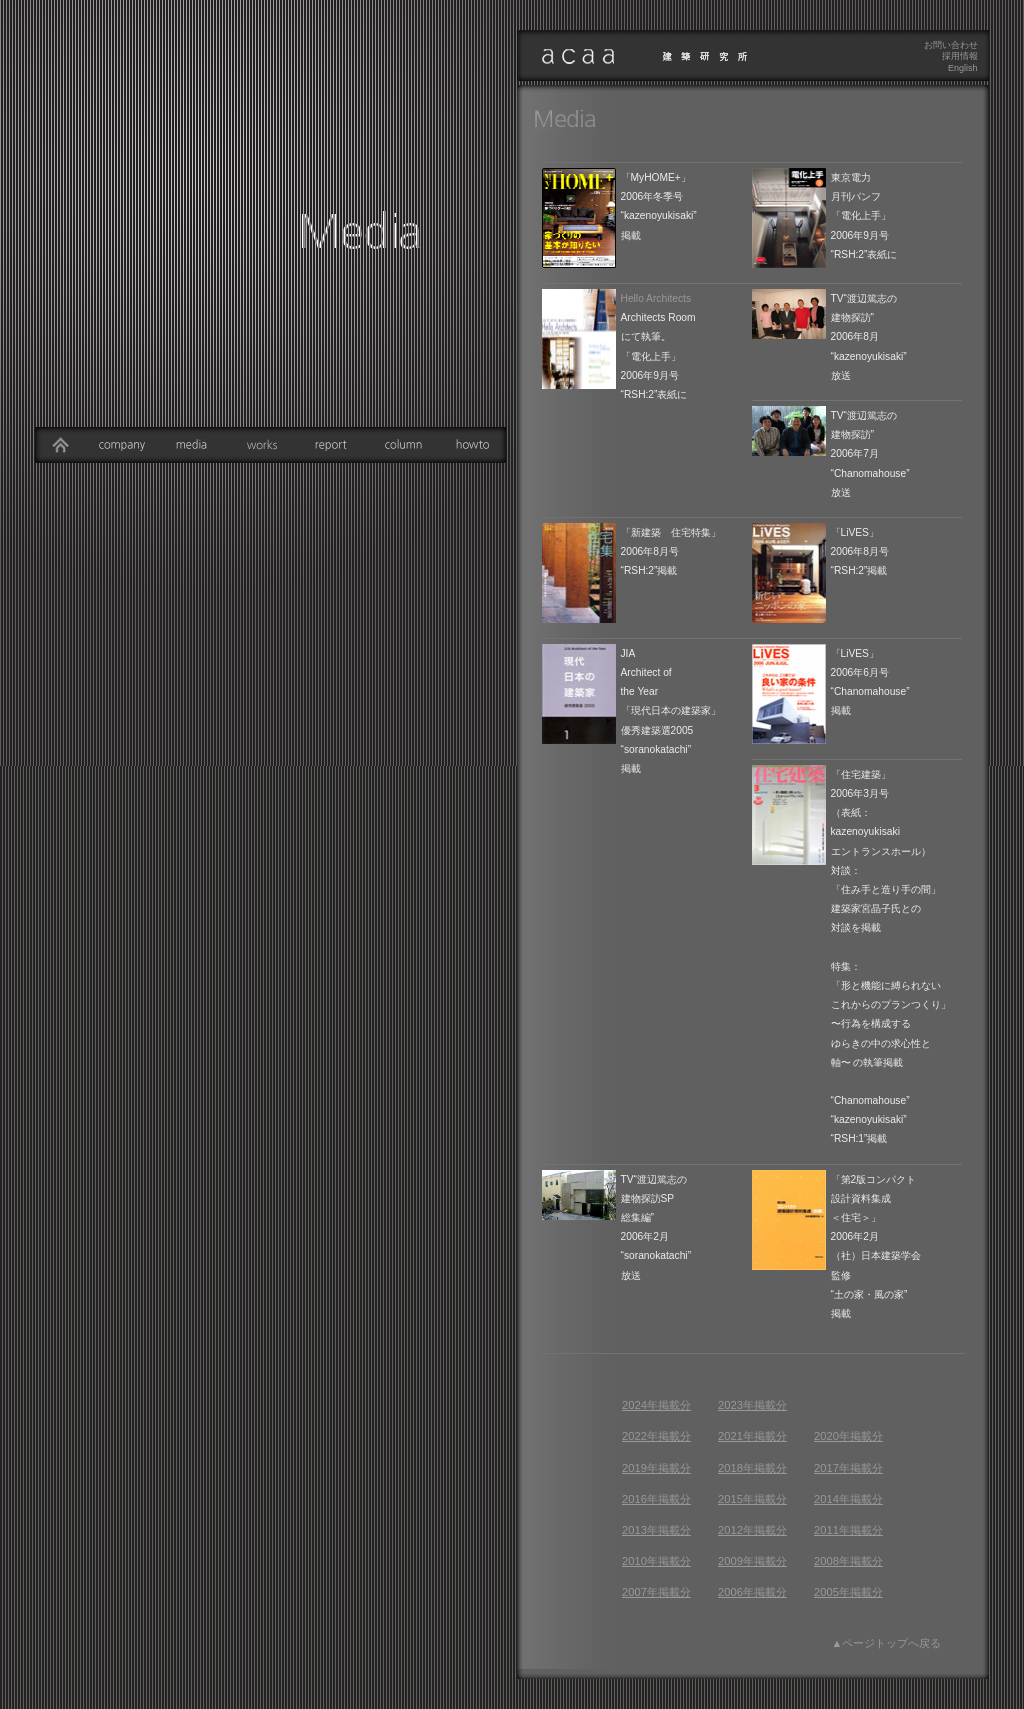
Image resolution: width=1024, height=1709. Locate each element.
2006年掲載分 (752, 1592)
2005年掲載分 (848, 1592)
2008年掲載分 (848, 1561)
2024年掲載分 (656, 1405)
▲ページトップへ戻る (887, 1643)
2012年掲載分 (752, 1530)
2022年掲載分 (656, 1436)
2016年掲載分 (656, 1499)
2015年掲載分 (752, 1499)
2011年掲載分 (848, 1530)
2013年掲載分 (656, 1530)
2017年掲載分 (848, 1468)
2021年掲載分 (752, 1436)
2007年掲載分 (656, 1592)
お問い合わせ (951, 45)
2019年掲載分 (656, 1468)
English (963, 68)
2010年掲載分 (656, 1561)
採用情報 (960, 56)
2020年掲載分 (848, 1436)
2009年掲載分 (752, 1561)
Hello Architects (656, 298)
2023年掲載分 (752, 1405)
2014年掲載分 (848, 1499)
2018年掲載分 (752, 1468)
